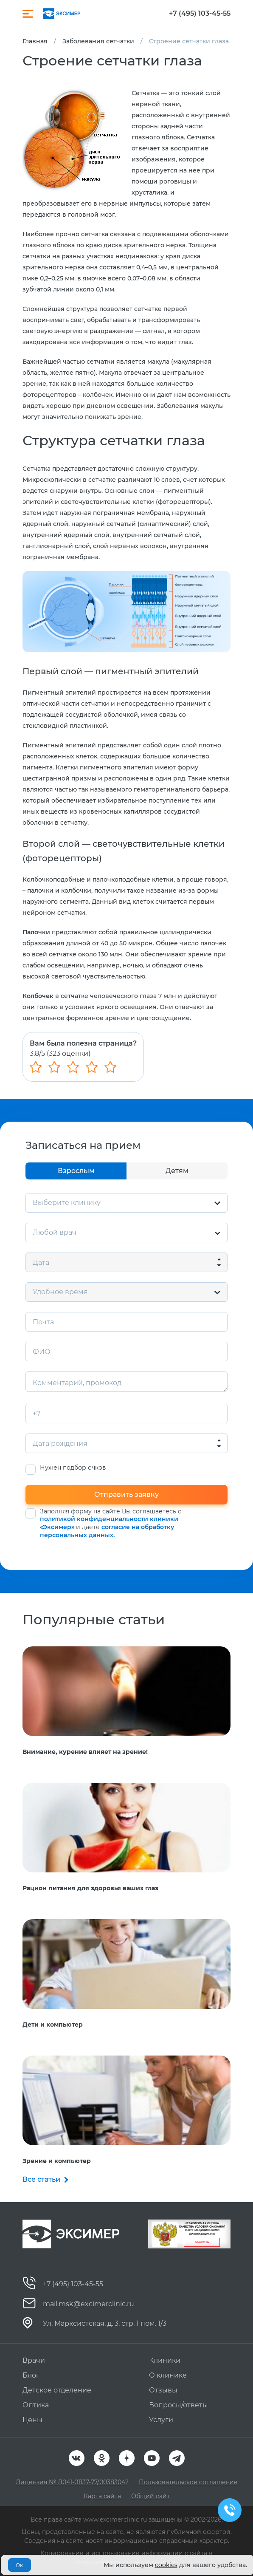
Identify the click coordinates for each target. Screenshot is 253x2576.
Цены (32, 2420)
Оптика (35, 2405)
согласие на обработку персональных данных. (107, 1531)
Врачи (33, 2360)
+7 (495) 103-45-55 (200, 13)
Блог (30, 2375)
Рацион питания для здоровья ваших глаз (90, 1888)
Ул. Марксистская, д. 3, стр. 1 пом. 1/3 (104, 2323)
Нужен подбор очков (73, 1467)
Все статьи (41, 2179)
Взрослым (76, 1171)
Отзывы (163, 2390)
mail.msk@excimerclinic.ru (88, 2304)
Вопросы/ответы (178, 2405)
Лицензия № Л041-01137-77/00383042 (72, 2482)
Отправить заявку (126, 1494)
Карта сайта (102, 2496)
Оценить (202, 2242)
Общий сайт (150, 2496)
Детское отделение (56, 2390)
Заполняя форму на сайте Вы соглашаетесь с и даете (110, 1523)
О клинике (168, 2375)
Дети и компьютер (52, 2024)
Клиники (164, 2360)
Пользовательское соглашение (188, 2482)
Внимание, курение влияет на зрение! (85, 1752)
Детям (177, 1171)
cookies (166, 2565)
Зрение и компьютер (56, 2161)
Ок (19, 2565)
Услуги (161, 2420)
